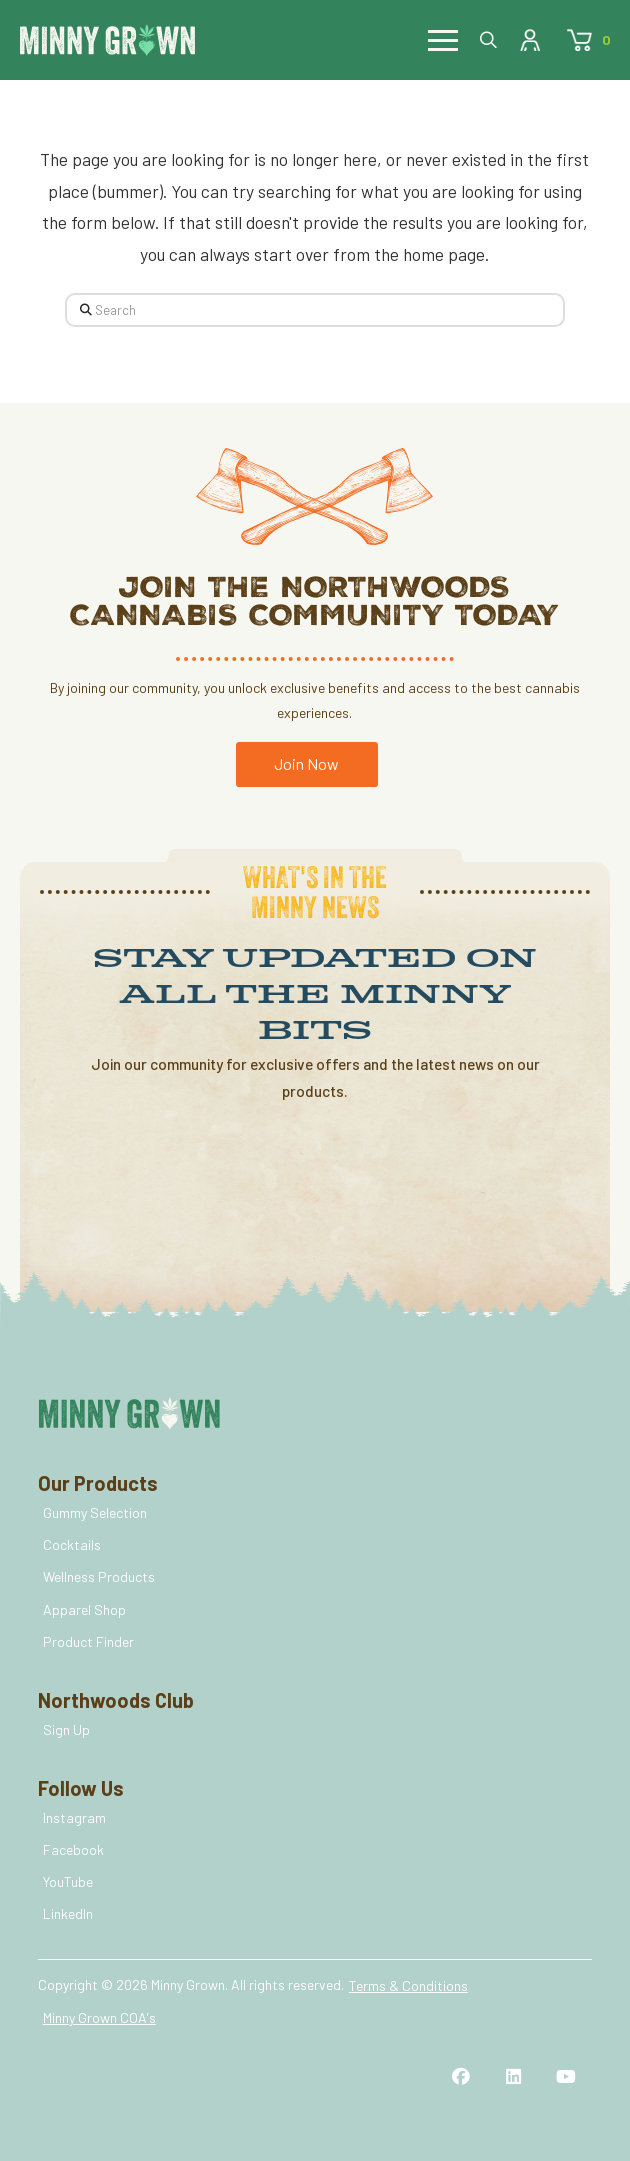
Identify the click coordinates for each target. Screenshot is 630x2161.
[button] (443, 40)
